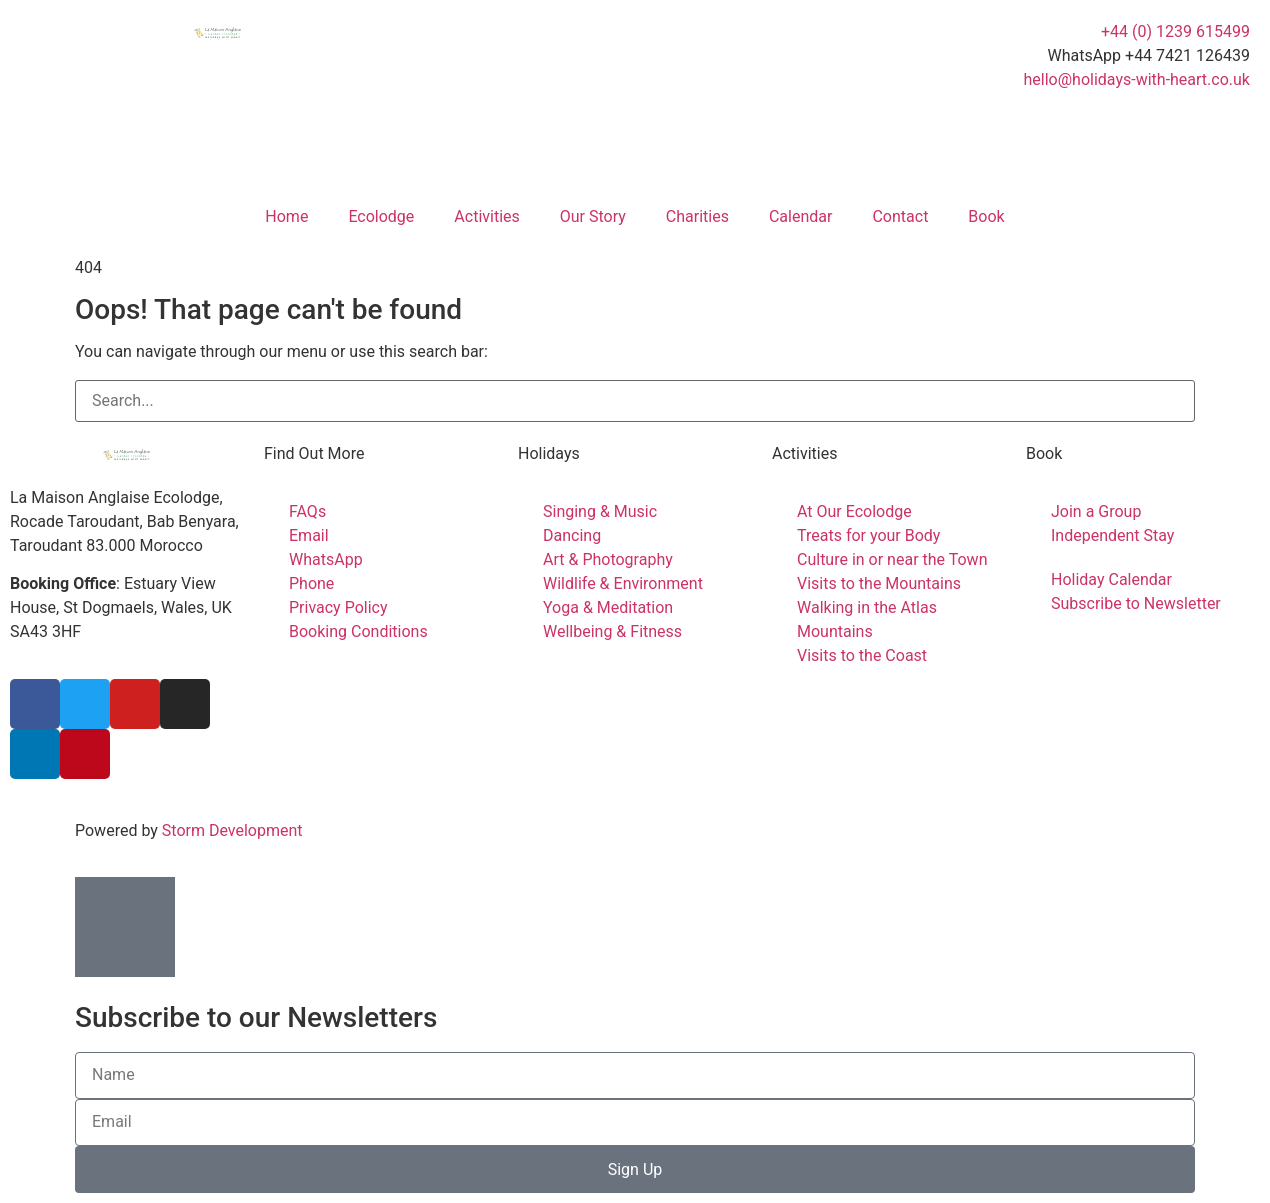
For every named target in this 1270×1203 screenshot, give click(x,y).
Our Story (593, 216)
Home (286, 216)
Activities (486, 216)
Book (986, 216)
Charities (697, 216)
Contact (900, 216)
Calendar (800, 216)
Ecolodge (381, 216)
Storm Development (232, 830)
